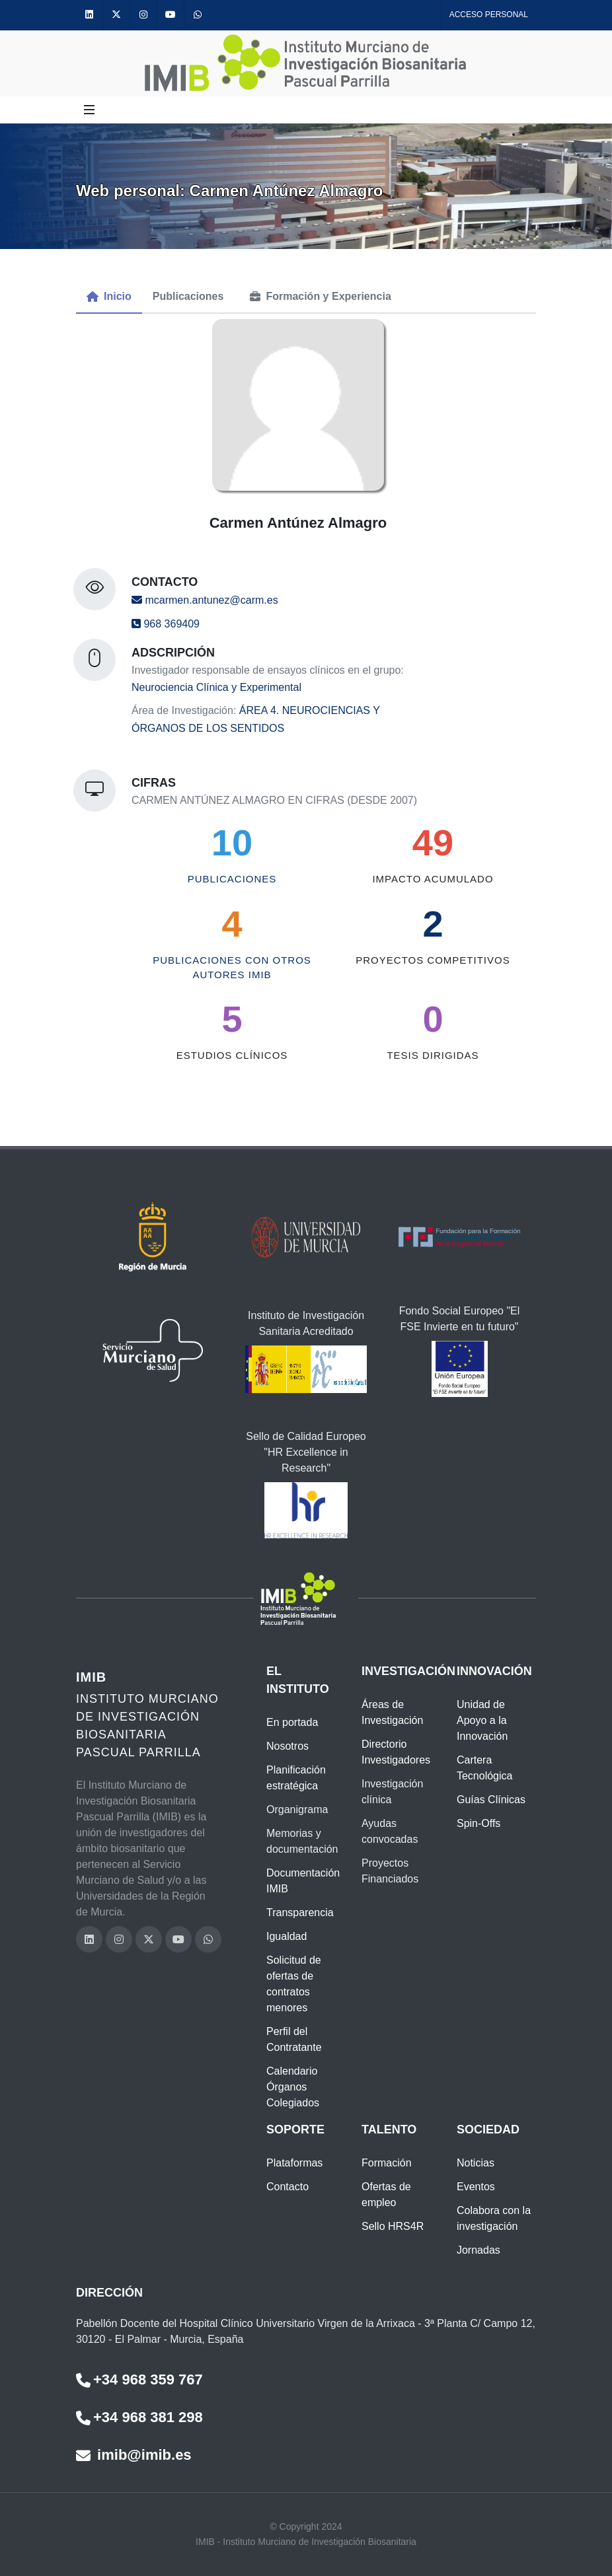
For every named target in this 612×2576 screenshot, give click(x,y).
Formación (387, 2162)
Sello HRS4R (393, 2226)
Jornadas (478, 2250)
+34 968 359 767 (139, 2379)
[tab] (109, 297)
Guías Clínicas (491, 1799)
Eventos (476, 2186)
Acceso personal (488, 14)
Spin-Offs (478, 1823)
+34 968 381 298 (139, 2417)
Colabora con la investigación (494, 2218)
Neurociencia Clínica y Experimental (216, 687)
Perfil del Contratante (294, 2039)
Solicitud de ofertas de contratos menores (293, 1983)
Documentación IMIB (303, 1880)
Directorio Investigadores (396, 1752)
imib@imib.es (134, 2455)
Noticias (475, 2162)
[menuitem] (109, 296)
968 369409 (166, 623)
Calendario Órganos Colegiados (292, 2086)
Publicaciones (232, 878)
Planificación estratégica (296, 1777)
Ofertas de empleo (386, 2194)
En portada (292, 1722)
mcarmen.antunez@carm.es (205, 600)
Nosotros (287, 1746)
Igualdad (286, 1936)
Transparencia (300, 1912)
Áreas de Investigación (392, 1712)
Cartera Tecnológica (485, 1767)
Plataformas (294, 2162)
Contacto (287, 2186)
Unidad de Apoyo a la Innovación (482, 1720)
